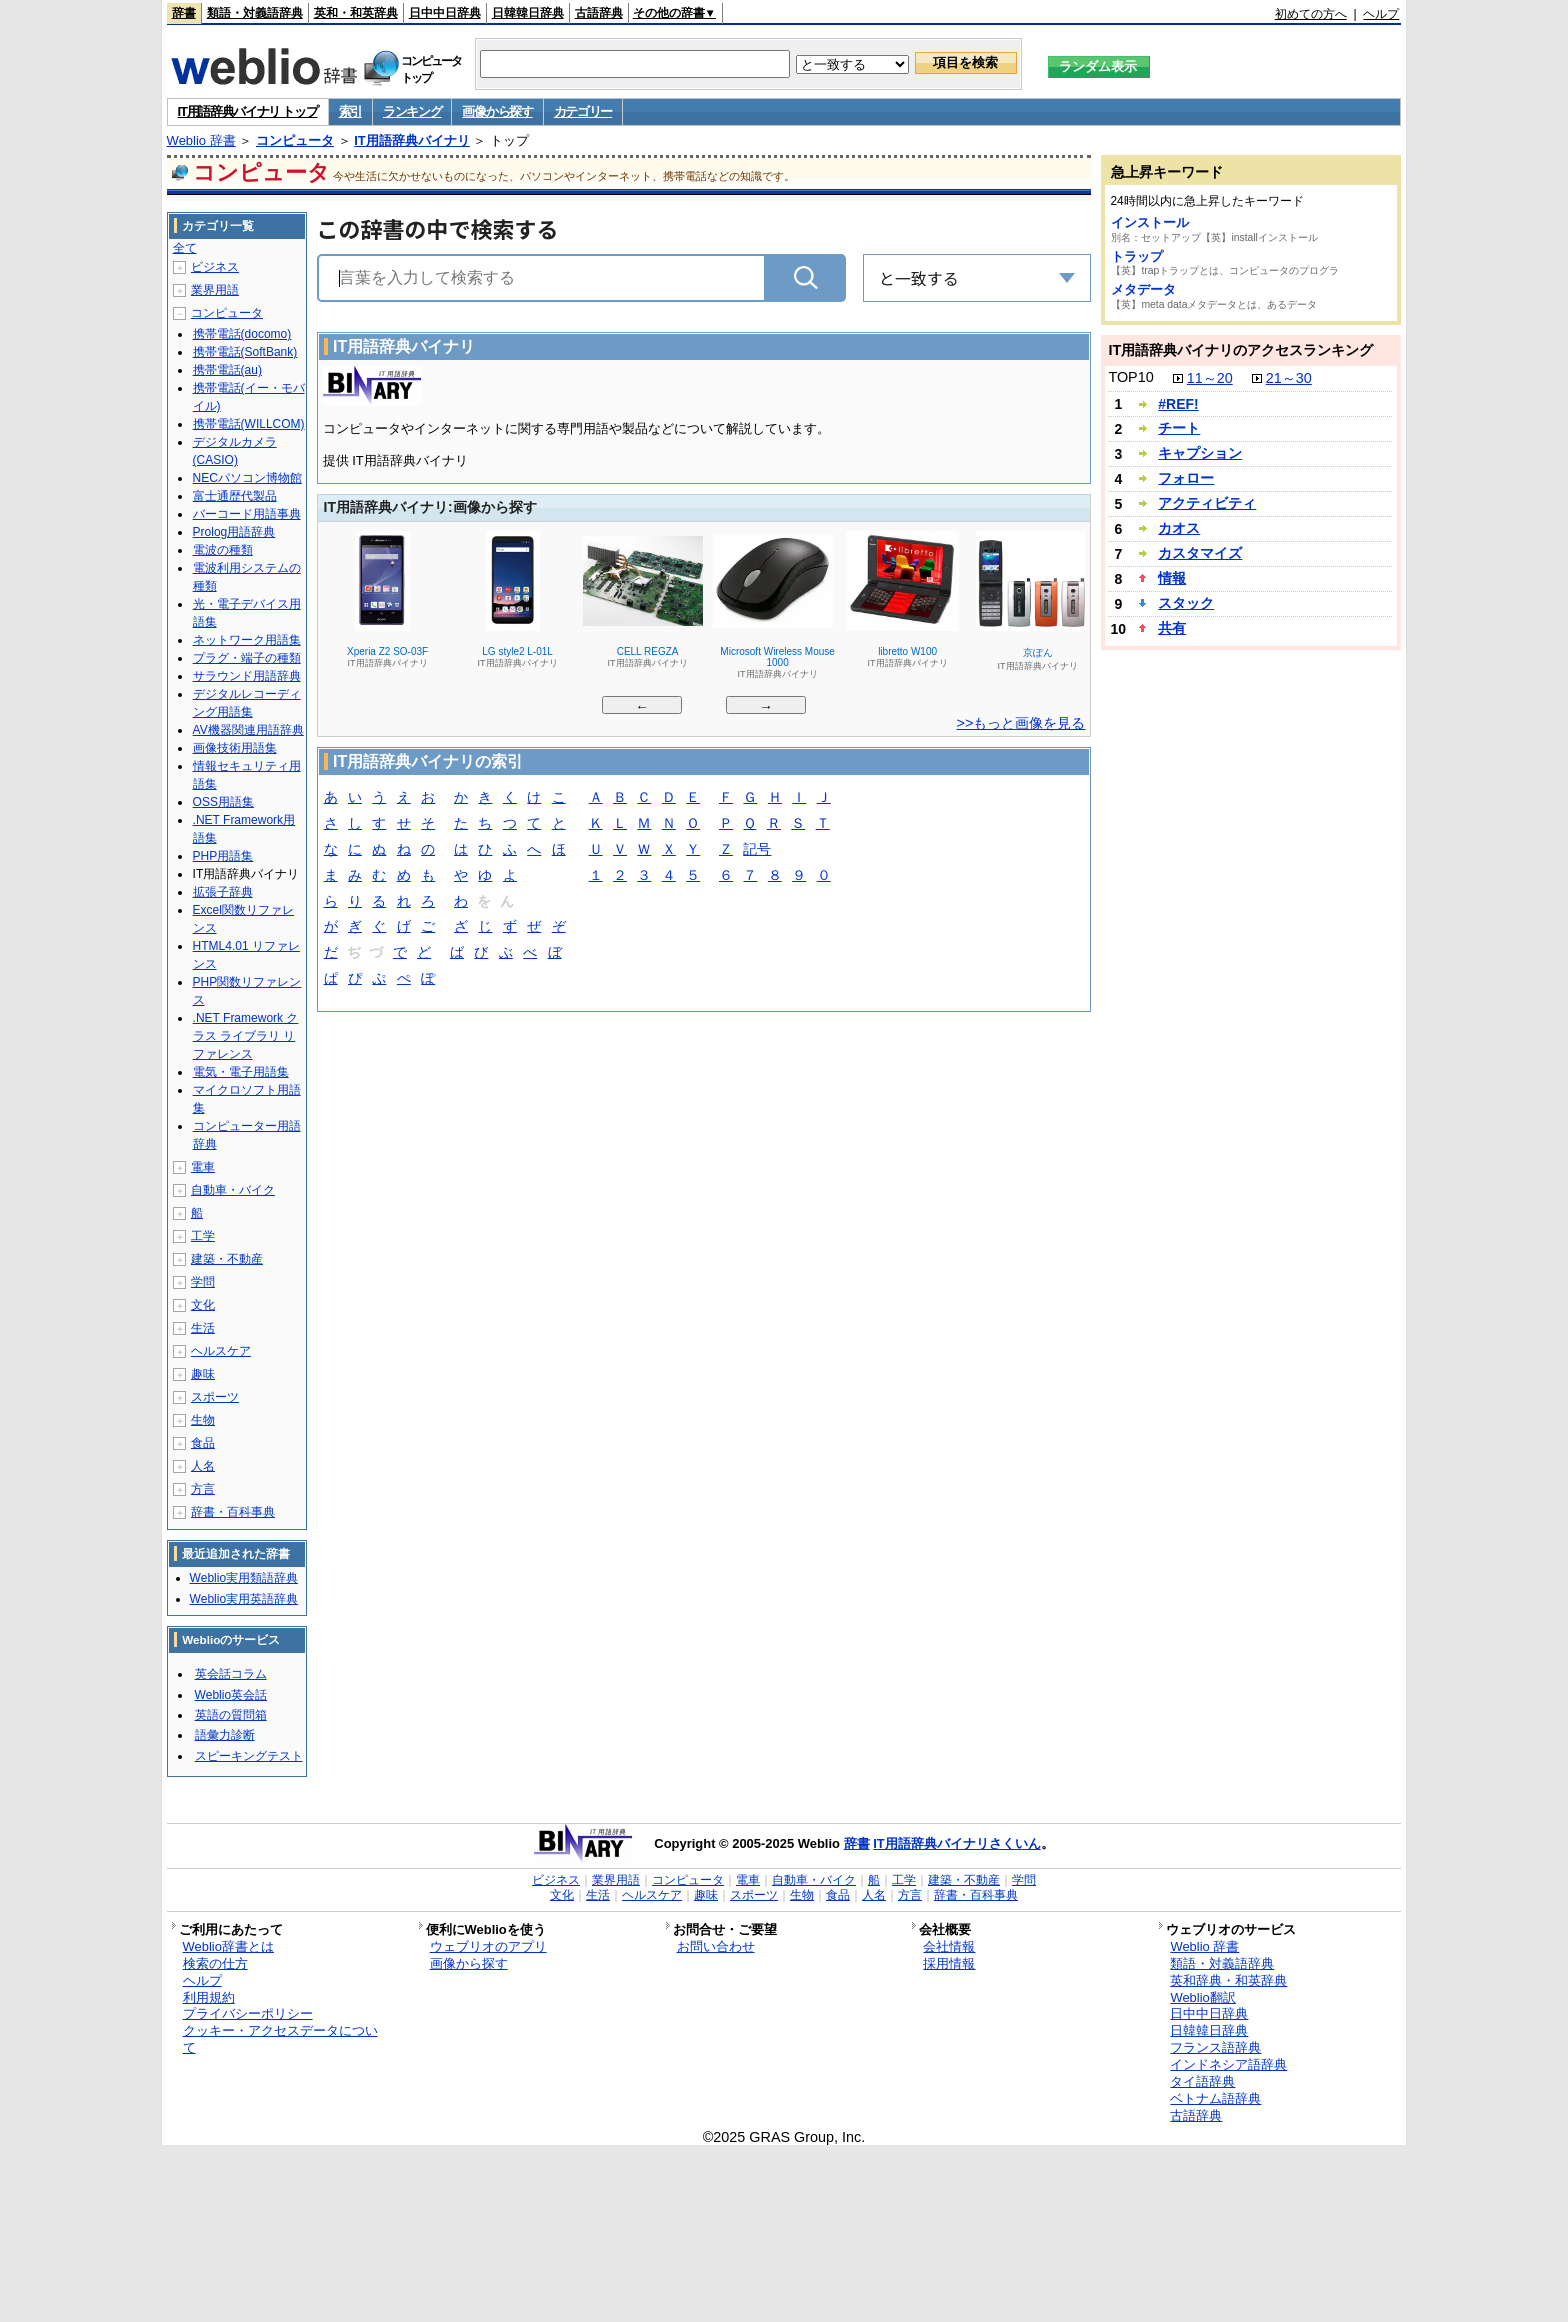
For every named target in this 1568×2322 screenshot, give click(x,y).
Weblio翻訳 (1202, 1997)
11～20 (1210, 378)
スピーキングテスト (249, 1756)
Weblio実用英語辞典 (244, 1599)
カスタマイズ (1200, 553)
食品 (203, 1443)
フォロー (1186, 478)
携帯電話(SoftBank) (245, 352)
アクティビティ (1207, 503)
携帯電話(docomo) (242, 334)
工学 (203, 1236)
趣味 (203, 1374)
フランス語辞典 (1215, 2047)
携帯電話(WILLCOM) (249, 424)
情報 (1172, 578)
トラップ (1137, 256)
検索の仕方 (215, 1963)
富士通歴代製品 (235, 496)
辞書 (184, 13)
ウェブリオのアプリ (488, 1946)
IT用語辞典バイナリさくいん (957, 1843)
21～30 (1289, 378)
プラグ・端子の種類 (247, 658)
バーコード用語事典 (247, 514)
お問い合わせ (716, 1946)
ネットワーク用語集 (247, 640)
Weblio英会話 (231, 1695)
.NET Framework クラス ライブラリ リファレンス (246, 1036)
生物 (203, 1420)
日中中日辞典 (445, 13)
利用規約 (209, 1997)
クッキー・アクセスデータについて (280, 2039)
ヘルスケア (221, 1351)
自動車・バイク (233, 1190)
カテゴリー (583, 111)
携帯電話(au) (227, 370)
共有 (1172, 628)
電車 (203, 1167)
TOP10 (1130, 377)
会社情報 (949, 1946)
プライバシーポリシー (248, 2013)
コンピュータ (295, 140)
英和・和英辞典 (356, 13)
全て (185, 248)
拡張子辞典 (223, 892)
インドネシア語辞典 (1228, 2064)
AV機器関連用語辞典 (248, 730)
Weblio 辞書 (201, 140)
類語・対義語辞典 (255, 13)
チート (1179, 428)
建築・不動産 (227, 1259)
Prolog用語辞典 (234, 532)
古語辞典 (599, 13)
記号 (757, 850)
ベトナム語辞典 (1215, 2098)
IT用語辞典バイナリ (412, 140)
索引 (350, 111)
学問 (203, 1282)
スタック (1186, 603)
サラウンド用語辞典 (247, 676)
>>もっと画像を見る (1021, 723)
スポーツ (215, 1397)
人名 (203, 1466)
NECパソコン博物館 (247, 478)
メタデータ (1143, 289)
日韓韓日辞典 (528, 13)
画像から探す (497, 111)
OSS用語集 (223, 802)
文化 (203, 1305)
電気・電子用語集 (241, 1072)
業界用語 (215, 290)
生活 (203, 1328)
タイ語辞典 (1202, 2081)
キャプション (1200, 453)
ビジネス (215, 267)
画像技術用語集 (235, 748)
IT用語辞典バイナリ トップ (248, 111)
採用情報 (949, 1963)
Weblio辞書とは (228, 1946)
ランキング (412, 111)
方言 (203, 1489)
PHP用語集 (223, 856)
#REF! (1178, 404)
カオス (1179, 528)
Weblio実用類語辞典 (244, 1578)
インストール (1150, 222)
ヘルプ (1381, 14)
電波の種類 (223, 550)
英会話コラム (231, 1674)
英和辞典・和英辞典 (1228, 1980)
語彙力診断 (225, 1735)
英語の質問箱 (231, 1715)
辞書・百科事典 (233, 1512)
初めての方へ (1311, 14)
